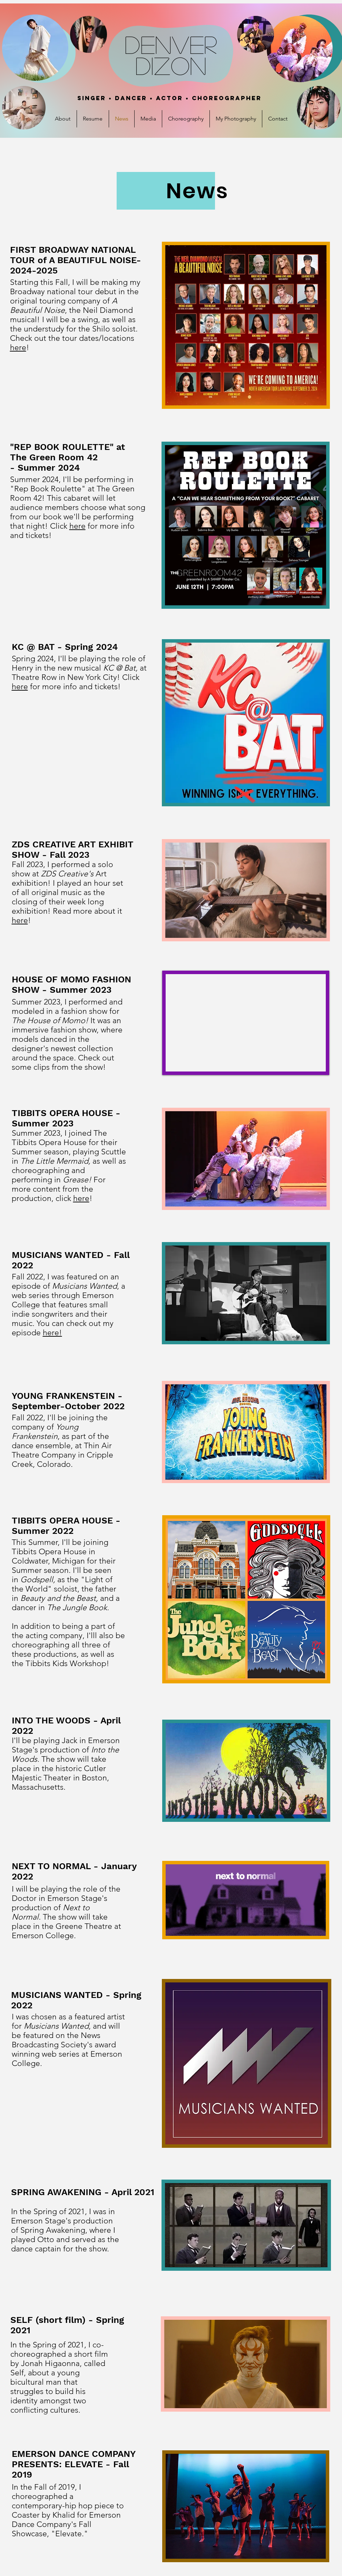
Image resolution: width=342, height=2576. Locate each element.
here (18, 347)
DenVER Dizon (171, 54)
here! (52, 1332)
